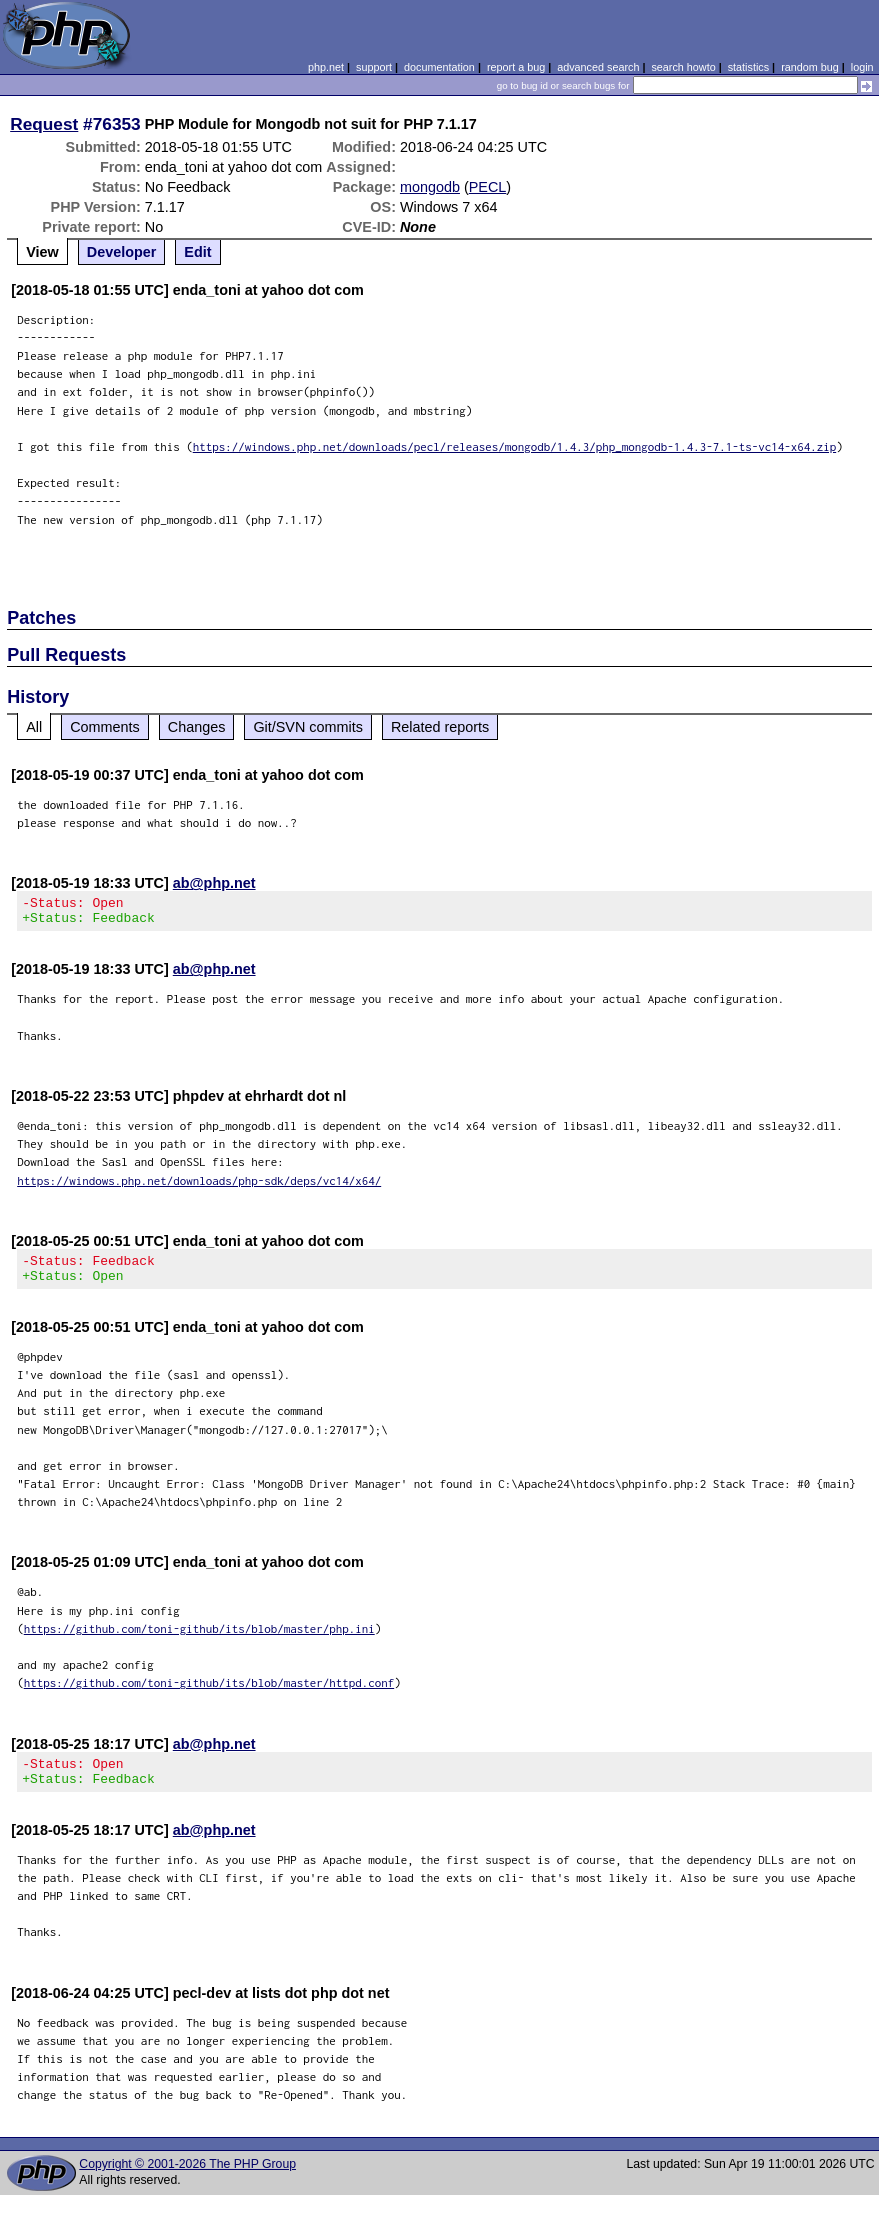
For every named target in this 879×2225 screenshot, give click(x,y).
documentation (439, 67)
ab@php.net (214, 883)
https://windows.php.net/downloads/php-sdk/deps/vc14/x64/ (199, 1186)
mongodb (430, 187)
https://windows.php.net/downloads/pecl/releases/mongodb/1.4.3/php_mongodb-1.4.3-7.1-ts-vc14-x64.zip (515, 446)
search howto (683, 67)
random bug (810, 67)
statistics (748, 67)
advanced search (598, 67)
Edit (197, 252)
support (374, 67)
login (862, 67)
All (34, 727)
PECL (488, 187)
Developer (122, 252)
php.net (326, 67)
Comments (105, 727)
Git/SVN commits (308, 727)
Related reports (440, 727)
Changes (197, 727)
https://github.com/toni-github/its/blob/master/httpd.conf (209, 1694)
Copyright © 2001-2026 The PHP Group (187, 2182)
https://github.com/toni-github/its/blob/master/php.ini (199, 1640)
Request (44, 124)
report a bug (516, 67)
